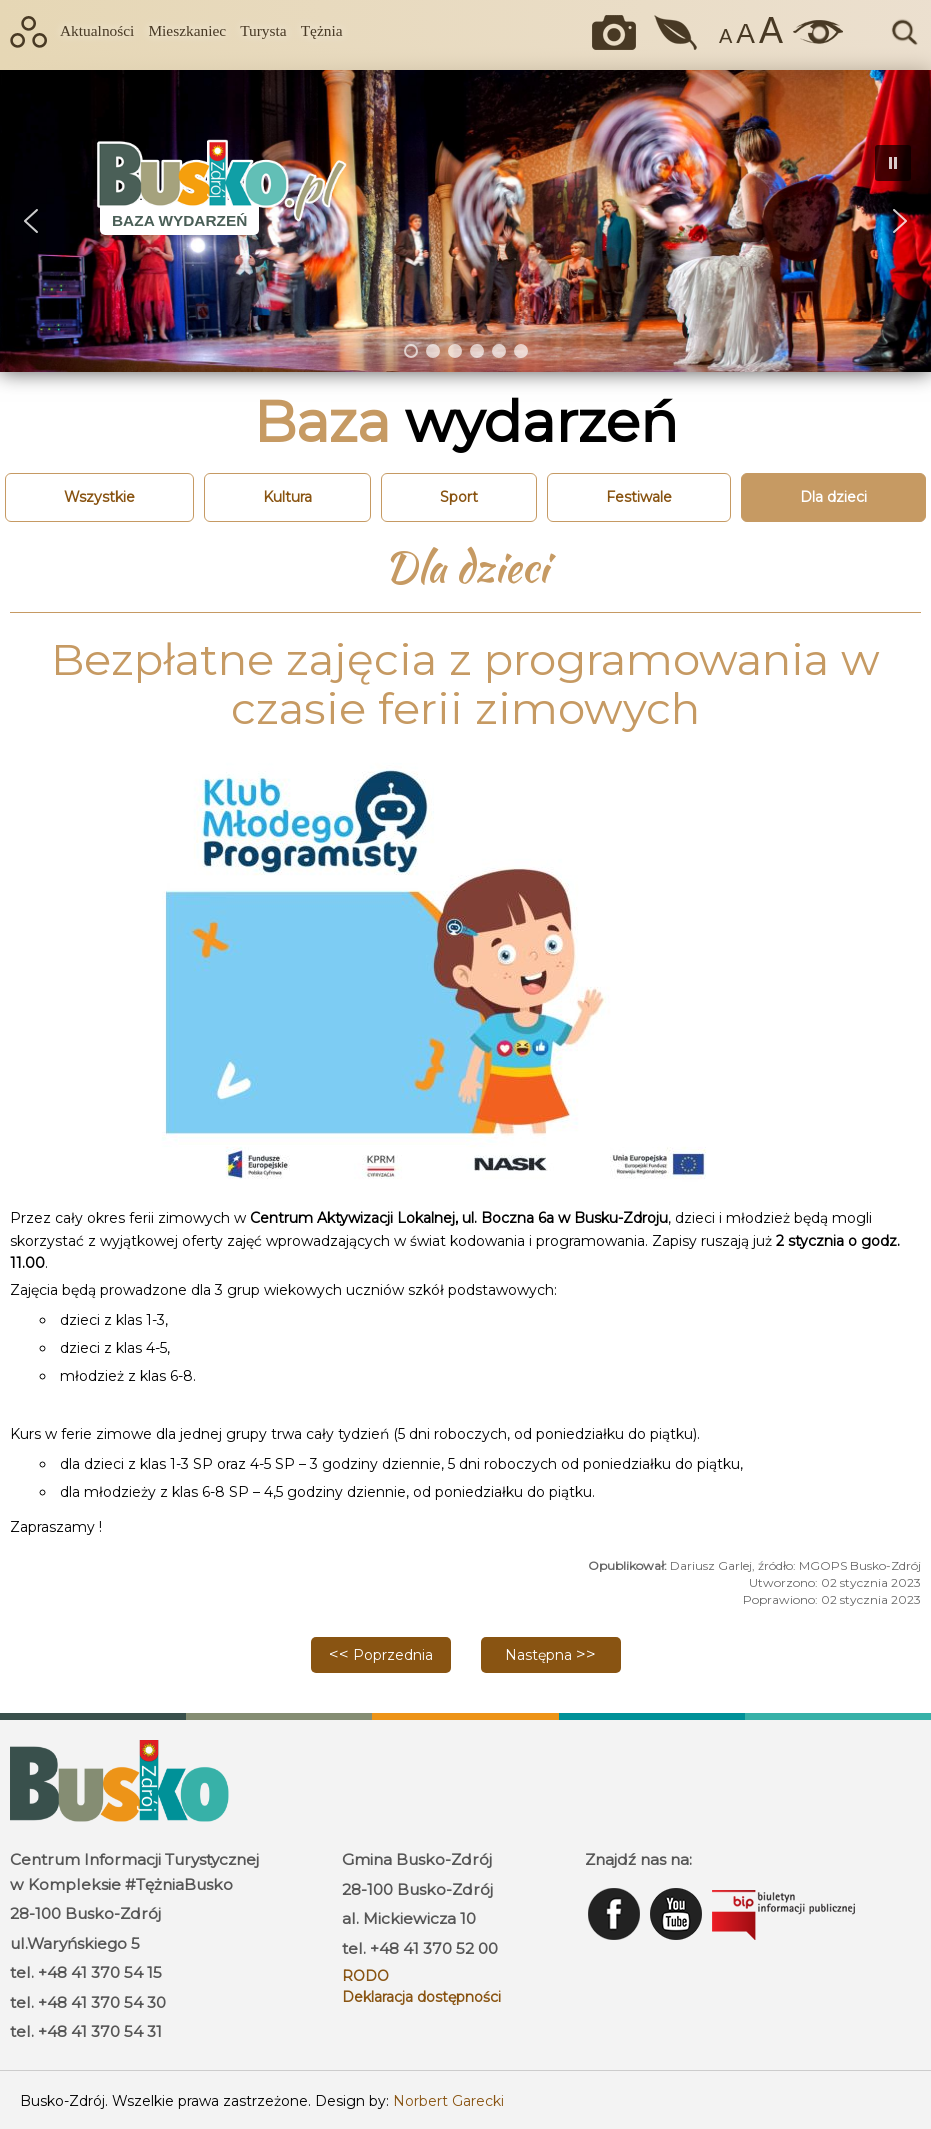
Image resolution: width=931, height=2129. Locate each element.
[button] (31, 221)
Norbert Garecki (448, 2101)
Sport (459, 497)
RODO (365, 1976)
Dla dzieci (833, 497)
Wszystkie (99, 497)
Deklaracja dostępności (421, 1997)
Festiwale (639, 497)
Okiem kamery (619, 32)
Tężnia (322, 30)
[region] (465, 221)
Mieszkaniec (187, 30)
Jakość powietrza (677, 32)
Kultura (287, 497)
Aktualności (97, 30)
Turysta (263, 30)
